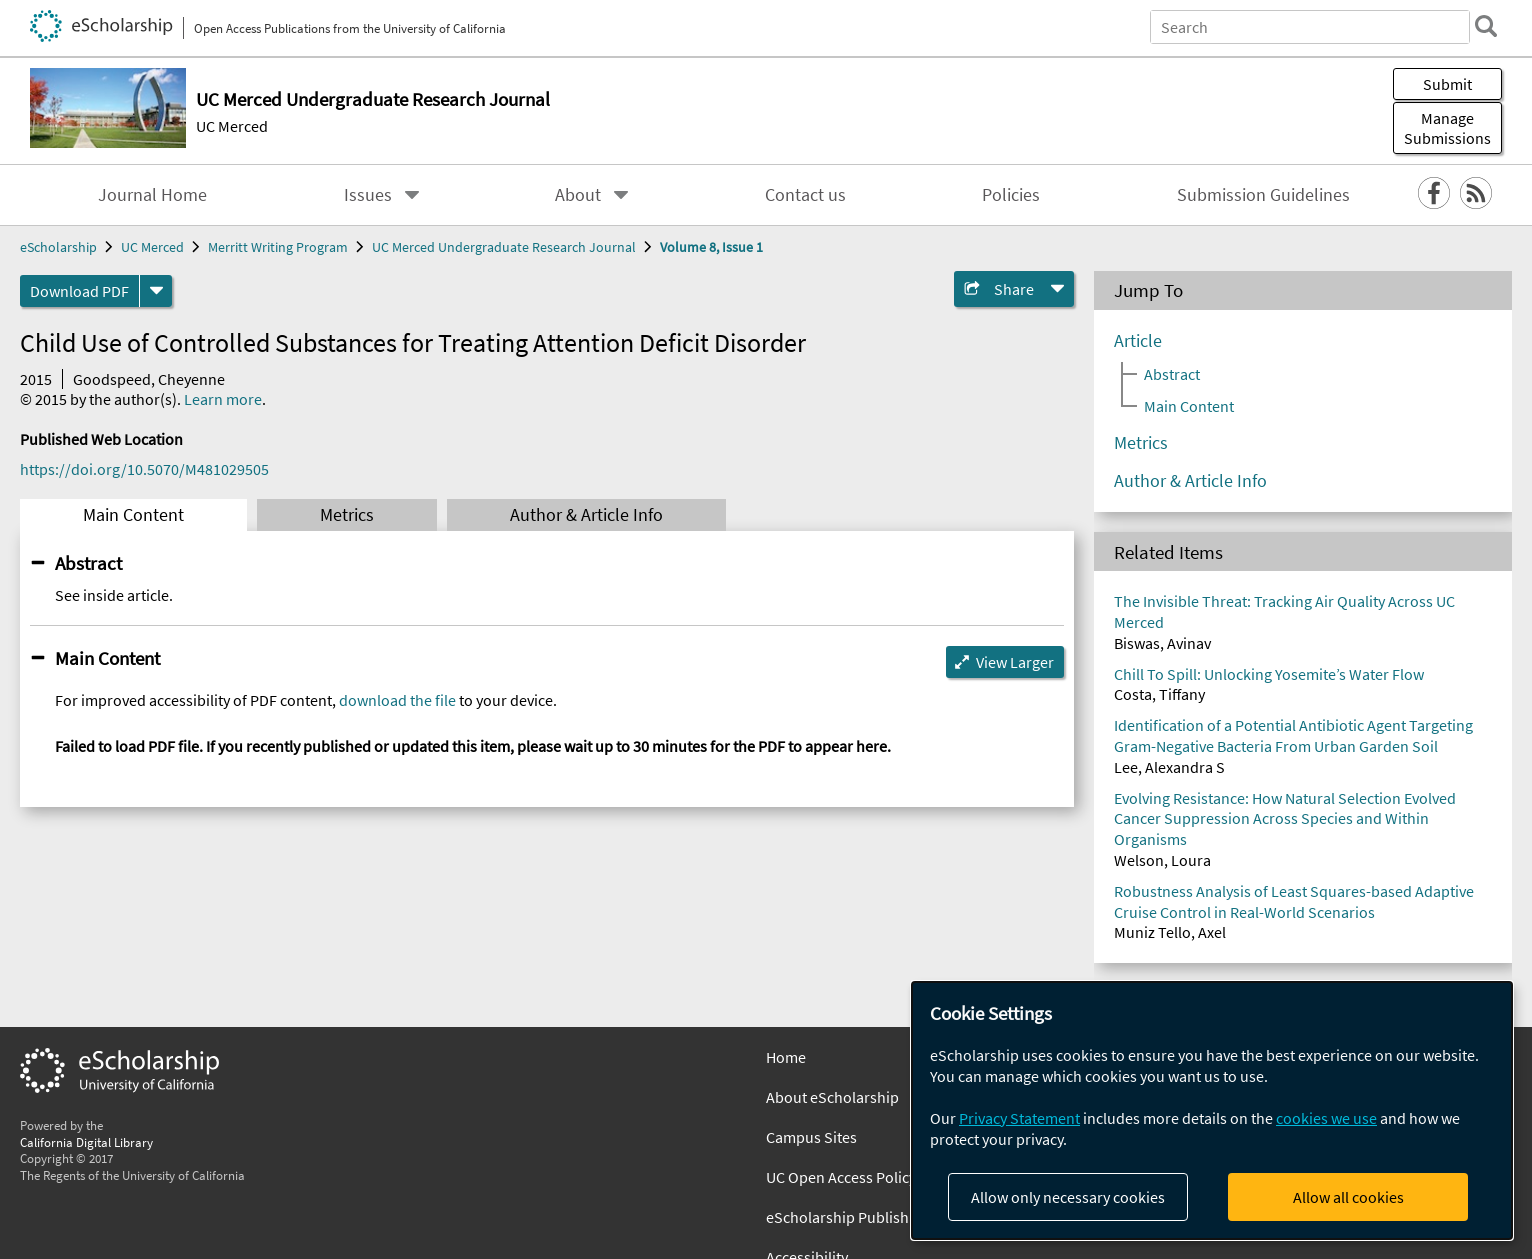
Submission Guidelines (1263, 195)
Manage (1447, 128)
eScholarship (58, 247)
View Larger (1015, 662)
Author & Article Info (586, 515)
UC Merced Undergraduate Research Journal (504, 247)
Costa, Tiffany (1159, 694)
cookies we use (1326, 1118)
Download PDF (79, 291)
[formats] (156, 291)
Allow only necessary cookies (1068, 1197)
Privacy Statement (1019, 1118)
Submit (1447, 84)
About (578, 195)
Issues (368, 195)
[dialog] (1212, 1110)
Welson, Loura (1162, 860)
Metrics (347, 515)
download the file (397, 700)
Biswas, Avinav (1162, 643)
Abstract (88, 563)
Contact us (805, 195)
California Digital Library (86, 1142)
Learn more (223, 399)
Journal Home (152, 195)
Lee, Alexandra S (1169, 767)
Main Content (133, 515)
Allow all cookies (1348, 1197)
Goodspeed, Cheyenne (149, 379)
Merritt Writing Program (278, 247)
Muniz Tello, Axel (1170, 932)
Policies (1011, 195)
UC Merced (232, 126)
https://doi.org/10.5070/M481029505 (144, 469)
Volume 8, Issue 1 (711, 247)
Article (1138, 341)
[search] (1486, 26)
